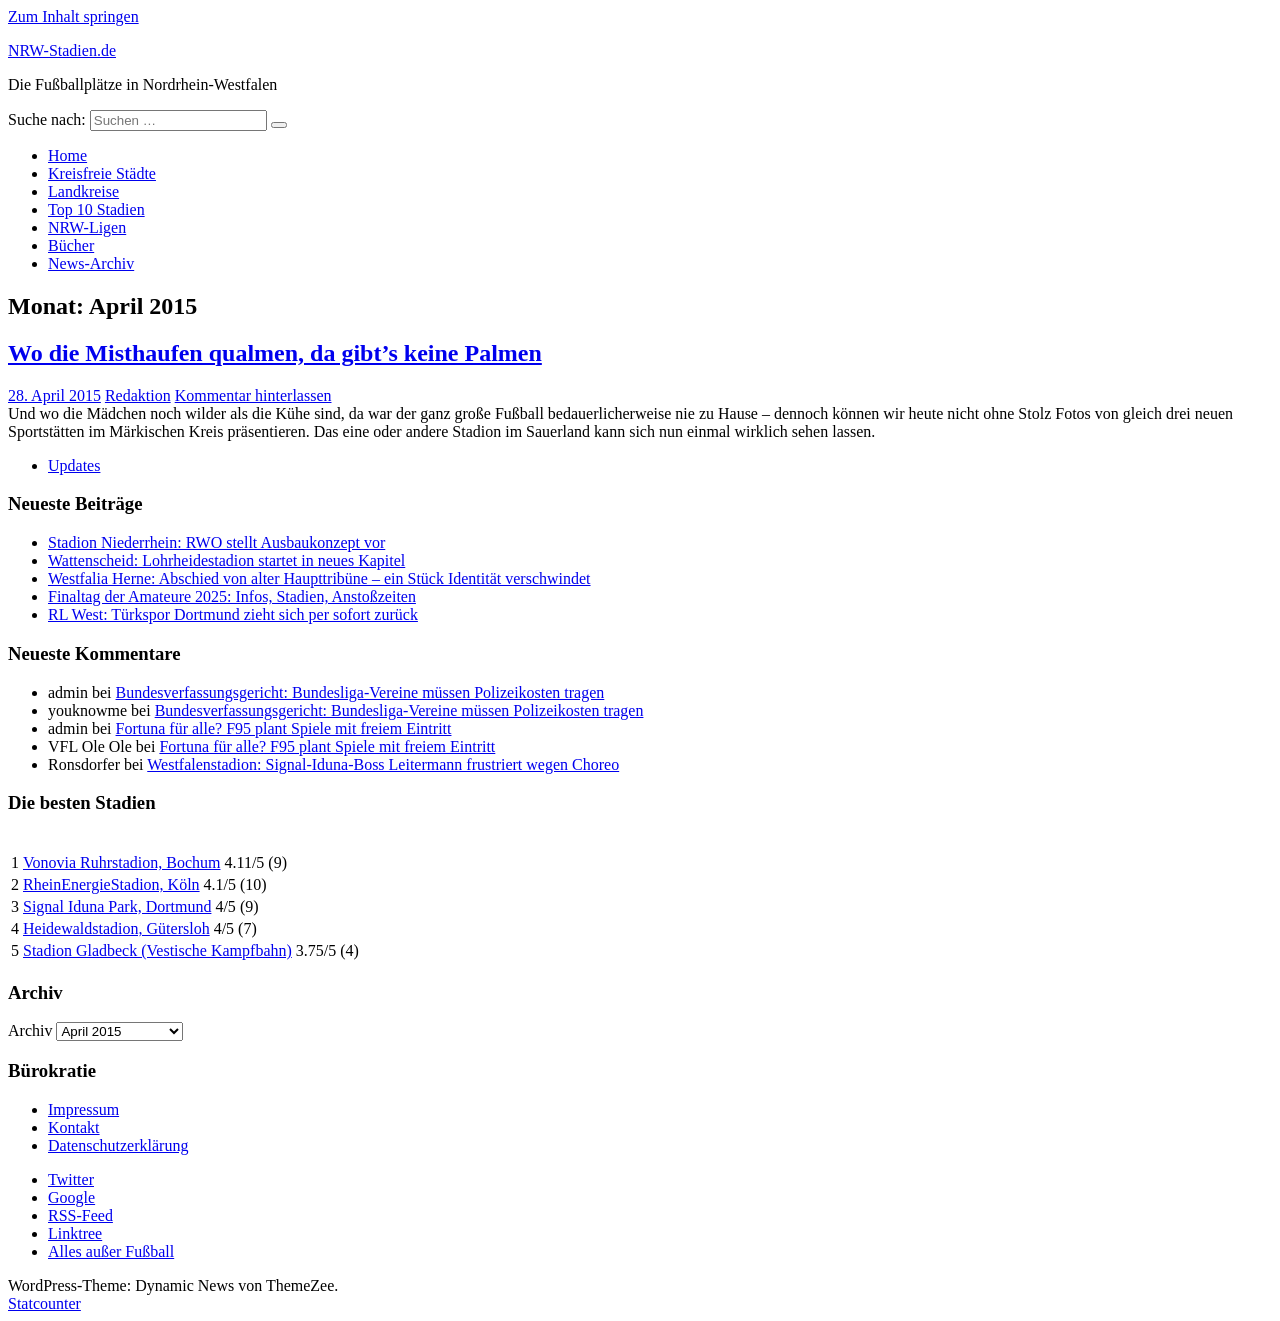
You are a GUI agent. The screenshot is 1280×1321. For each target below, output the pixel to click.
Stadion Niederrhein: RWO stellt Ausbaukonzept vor (216, 542)
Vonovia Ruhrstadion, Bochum (121, 862)
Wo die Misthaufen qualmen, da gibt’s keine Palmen (275, 353)
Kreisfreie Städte (102, 173)
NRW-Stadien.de (62, 50)
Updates (74, 465)
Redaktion (138, 395)
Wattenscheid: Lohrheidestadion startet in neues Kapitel (226, 560)
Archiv (30, 1030)
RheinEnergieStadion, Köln (111, 884)
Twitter (71, 1179)
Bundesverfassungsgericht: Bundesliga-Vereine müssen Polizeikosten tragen (360, 692)
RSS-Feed (80, 1215)
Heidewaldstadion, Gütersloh (116, 928)
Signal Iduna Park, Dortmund (117, 906)
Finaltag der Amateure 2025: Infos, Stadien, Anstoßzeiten (232, 596)
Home (67, 155)
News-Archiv (91, 263)
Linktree (75, 1233)
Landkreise (83, 191)
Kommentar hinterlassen (253, 395)
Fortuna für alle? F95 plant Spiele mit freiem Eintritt (284, 728)
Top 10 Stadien (96, 209)
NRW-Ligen (87, 227)
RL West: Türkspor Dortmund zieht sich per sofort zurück (233, 614)
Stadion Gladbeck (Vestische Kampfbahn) (157, 950)
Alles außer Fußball (111, 1251)
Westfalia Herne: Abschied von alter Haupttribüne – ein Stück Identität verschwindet (319, 578)
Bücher (71, 245)
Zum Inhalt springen (73, 16)
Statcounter (44, 1303)
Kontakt (74, 1127)
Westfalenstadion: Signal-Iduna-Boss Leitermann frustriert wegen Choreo (383, 764)
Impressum (83, 1109)
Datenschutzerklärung (118, 1145)
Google (71, 1197)
